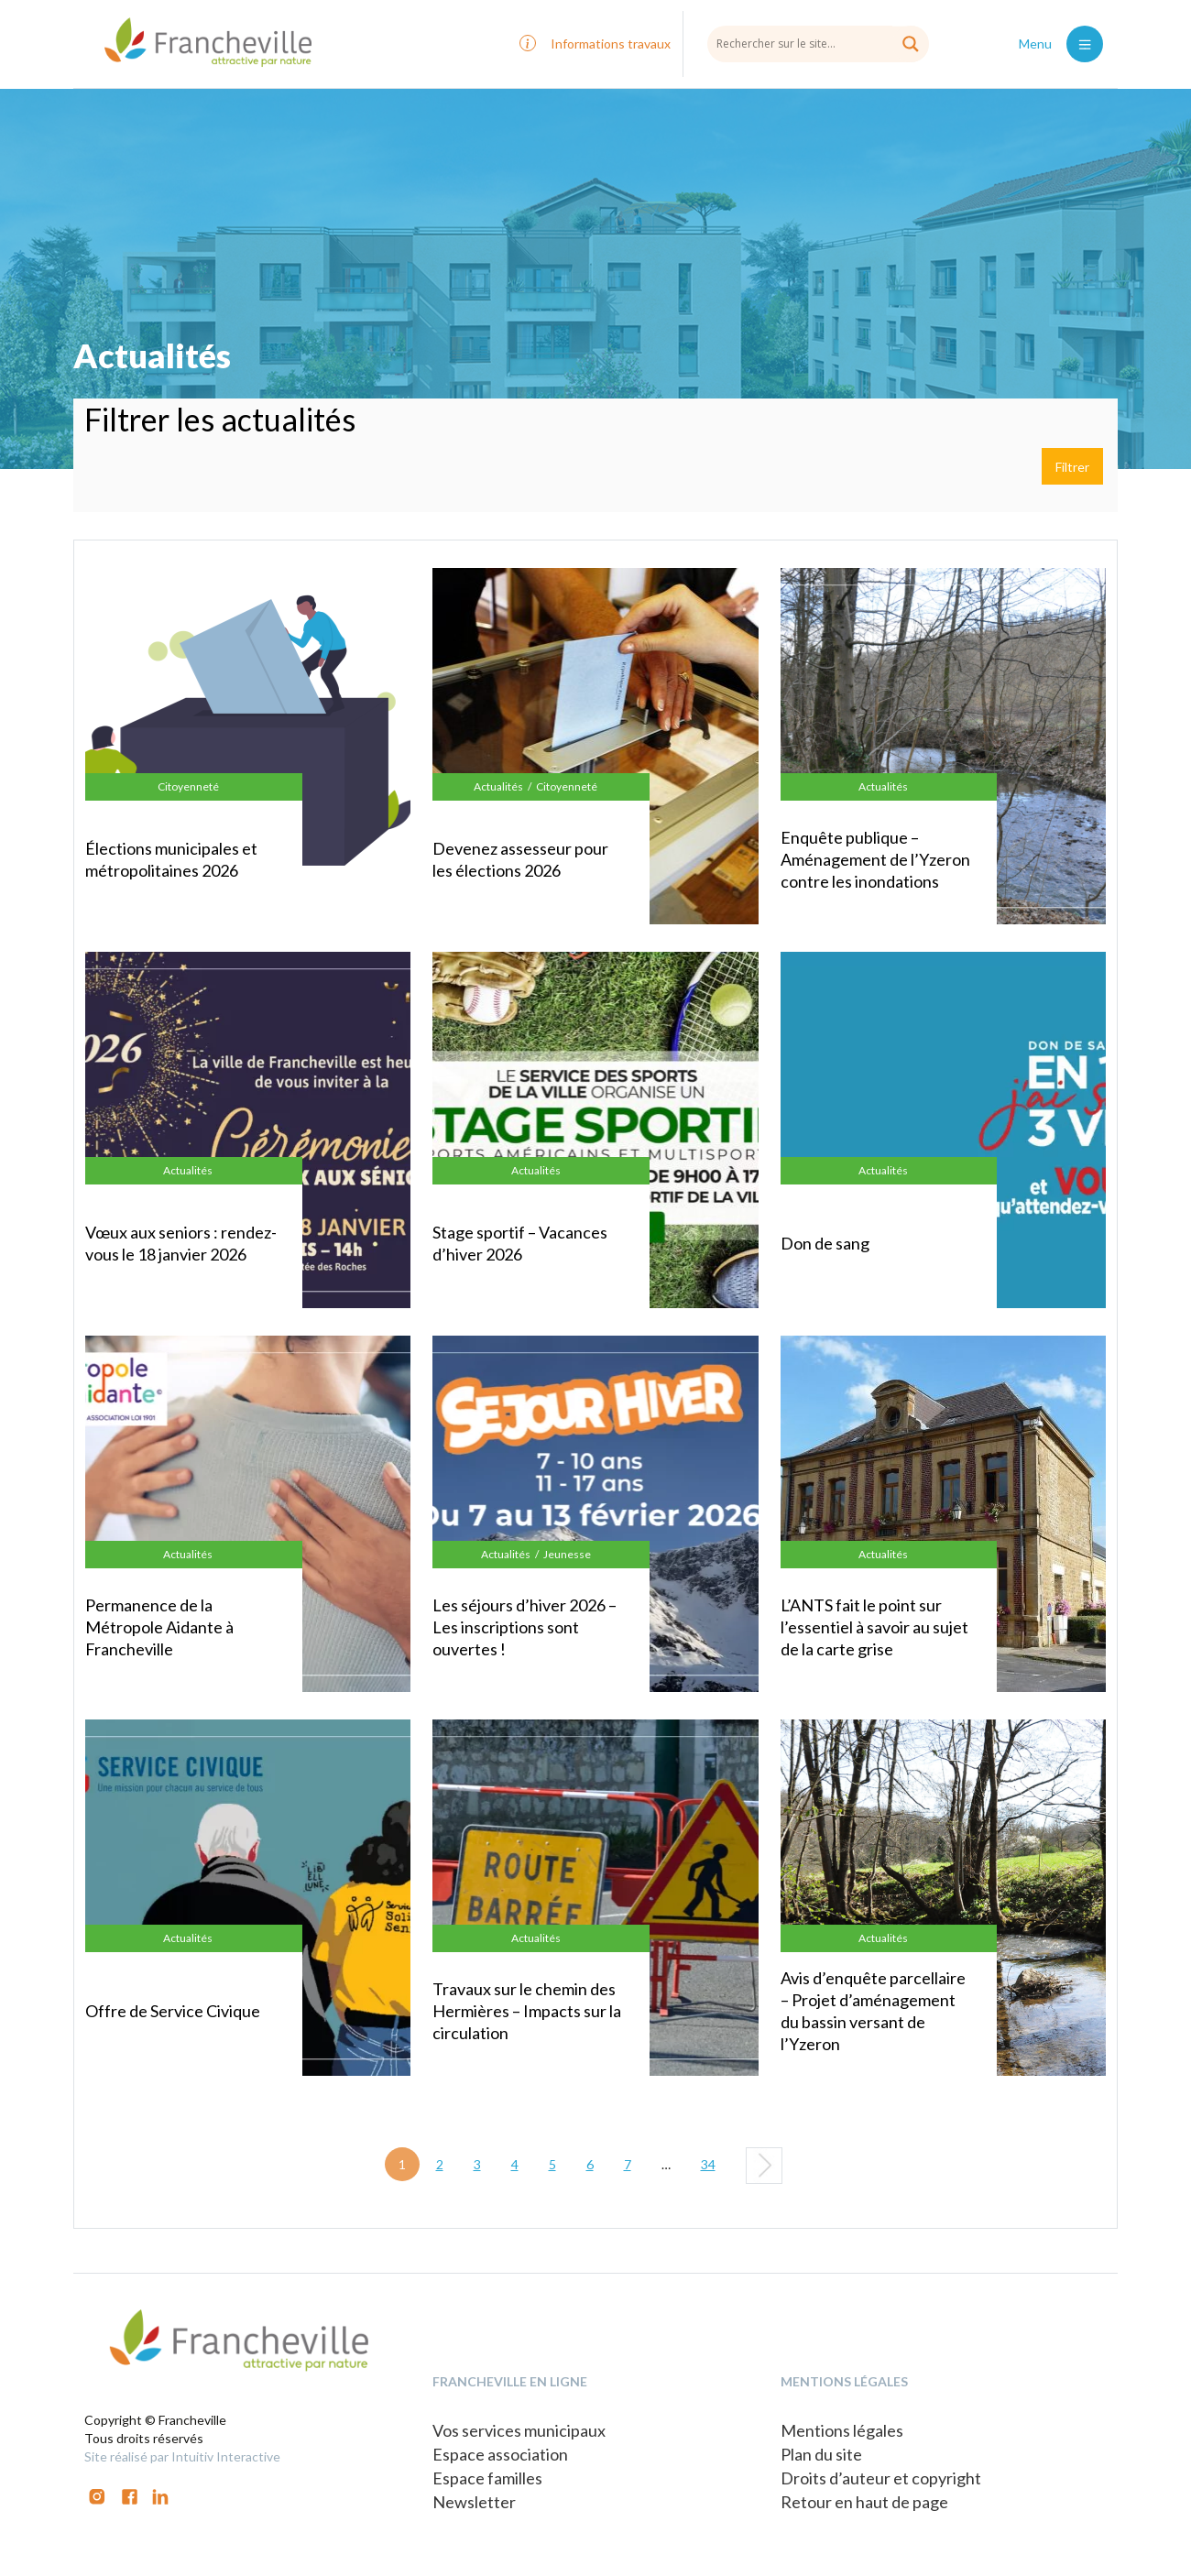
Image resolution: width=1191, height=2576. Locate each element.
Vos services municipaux (519, 2430)
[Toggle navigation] (1084, 44)
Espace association (500, 2454)
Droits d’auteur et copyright (881, 2478)
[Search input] (818, 43)
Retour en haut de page (864, 2502)
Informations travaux (611, 43)
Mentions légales (842, 2430)
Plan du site (821, 2454)
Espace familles (487, 2478)
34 (708, 2164)
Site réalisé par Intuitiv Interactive (182, 2456)
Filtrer (1072, 467)
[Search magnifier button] (910, 44)
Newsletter (474, 2502)
